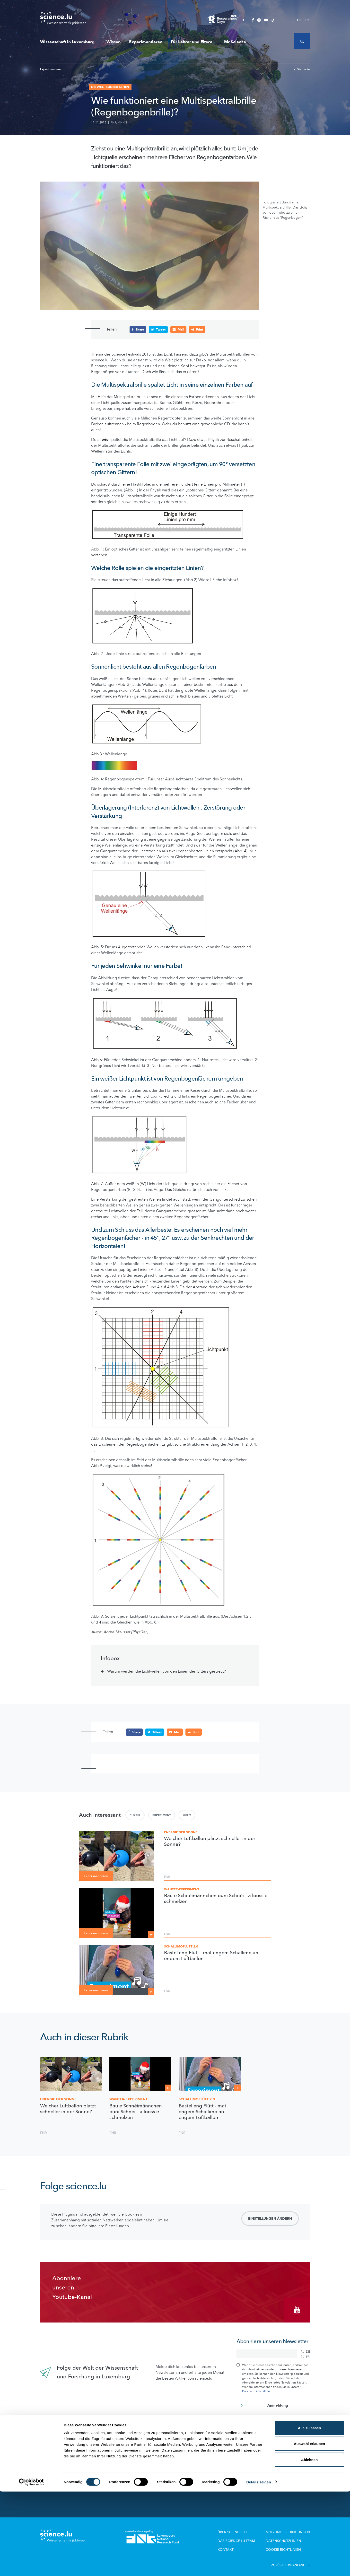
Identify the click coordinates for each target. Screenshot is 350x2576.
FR (307, 20)
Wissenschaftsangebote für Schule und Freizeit (209, 2458)
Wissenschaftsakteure (126, 2456)
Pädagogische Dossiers (197, 2473)
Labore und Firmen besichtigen (203, 2467)
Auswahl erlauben (309, 2528)
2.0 (197, 2099)
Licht (187, 1815)
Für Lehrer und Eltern (193, 42)
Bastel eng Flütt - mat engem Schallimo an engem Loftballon (211, 1956)
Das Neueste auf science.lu (67, 2441)
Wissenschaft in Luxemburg (69, 42)
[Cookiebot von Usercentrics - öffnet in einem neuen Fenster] (31, 2566)
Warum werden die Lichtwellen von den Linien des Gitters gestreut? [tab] (166, 1671)
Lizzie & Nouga (190, 2449)
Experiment (161, 1815)
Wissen (113, 42)
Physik (135, 1815)
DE (299, 20)
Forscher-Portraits (123, 2463)
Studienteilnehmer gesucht (130, 2470)
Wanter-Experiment (181, 1889)
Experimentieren (145, 42)
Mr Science (235, 42)
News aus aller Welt (60, 2451)
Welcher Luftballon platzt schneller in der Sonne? (209, 1841)
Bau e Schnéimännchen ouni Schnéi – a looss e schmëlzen (215, 1898)
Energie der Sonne (180, 1832)
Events (114, 2483)
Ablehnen (309, 2544)
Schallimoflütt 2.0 (181, 1946)
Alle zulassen (309, 2512)
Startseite (302, 69)
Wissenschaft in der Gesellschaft (134, 2476)
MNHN (122, 122)
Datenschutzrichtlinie (256, 2389)
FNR (113, 122)
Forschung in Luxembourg (129, 2449)
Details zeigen (258, 2566)
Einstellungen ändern (270, 2218)
